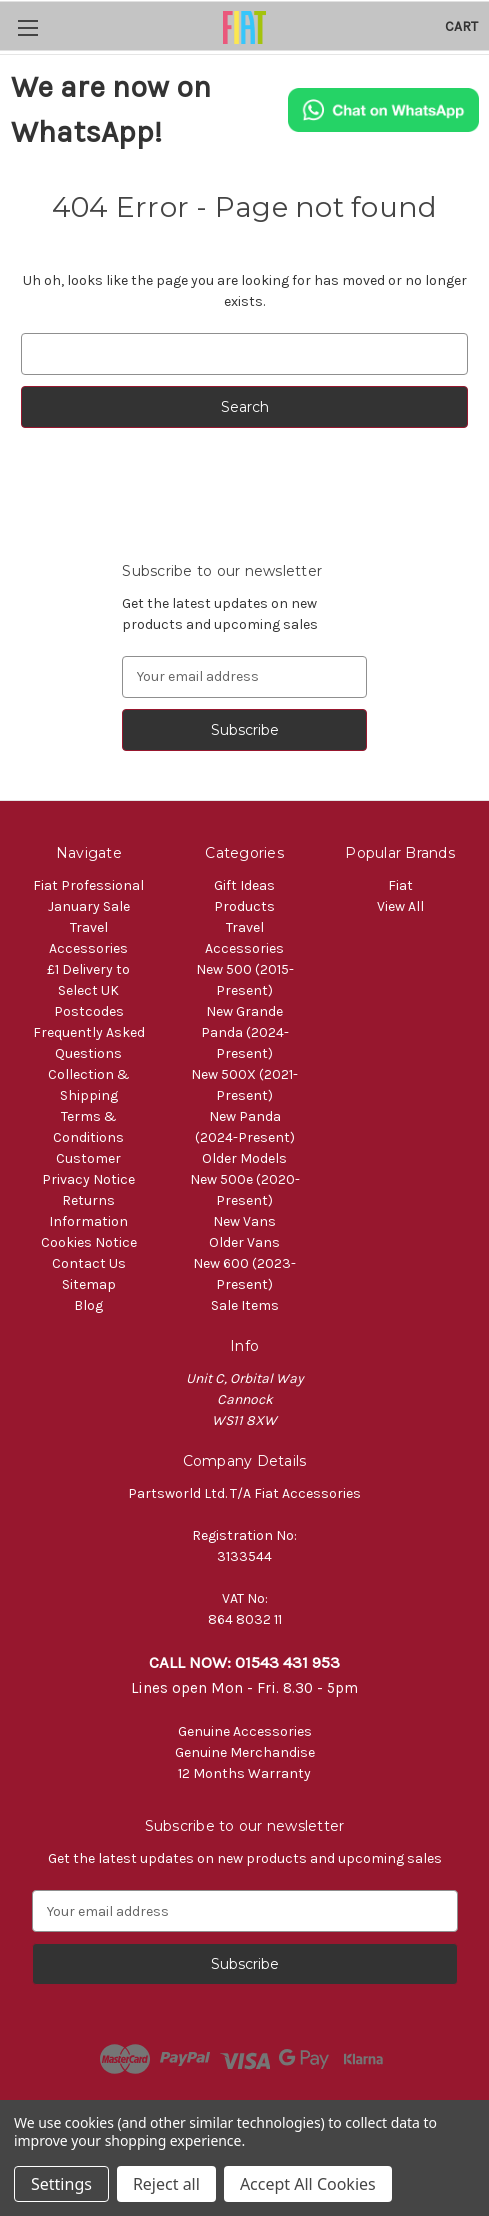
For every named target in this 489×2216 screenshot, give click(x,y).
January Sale (89, 906)
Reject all (166, 2184)
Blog (88, 1305)
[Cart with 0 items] (461, 26)
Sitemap (89, 1284)
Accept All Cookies (308, 2184)
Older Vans (244, 1242)
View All (400, 906)
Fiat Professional (88, 885)
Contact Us (89, 1263)
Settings (61, 2184)
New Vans (244, 1221)
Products (244, 906)
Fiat (400, 885)
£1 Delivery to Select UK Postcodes (88, 990)
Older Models (244, 1158)
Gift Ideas (244, 885)
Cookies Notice (89, 1242)
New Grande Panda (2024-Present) (245, 1032)
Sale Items (245, 1305)
